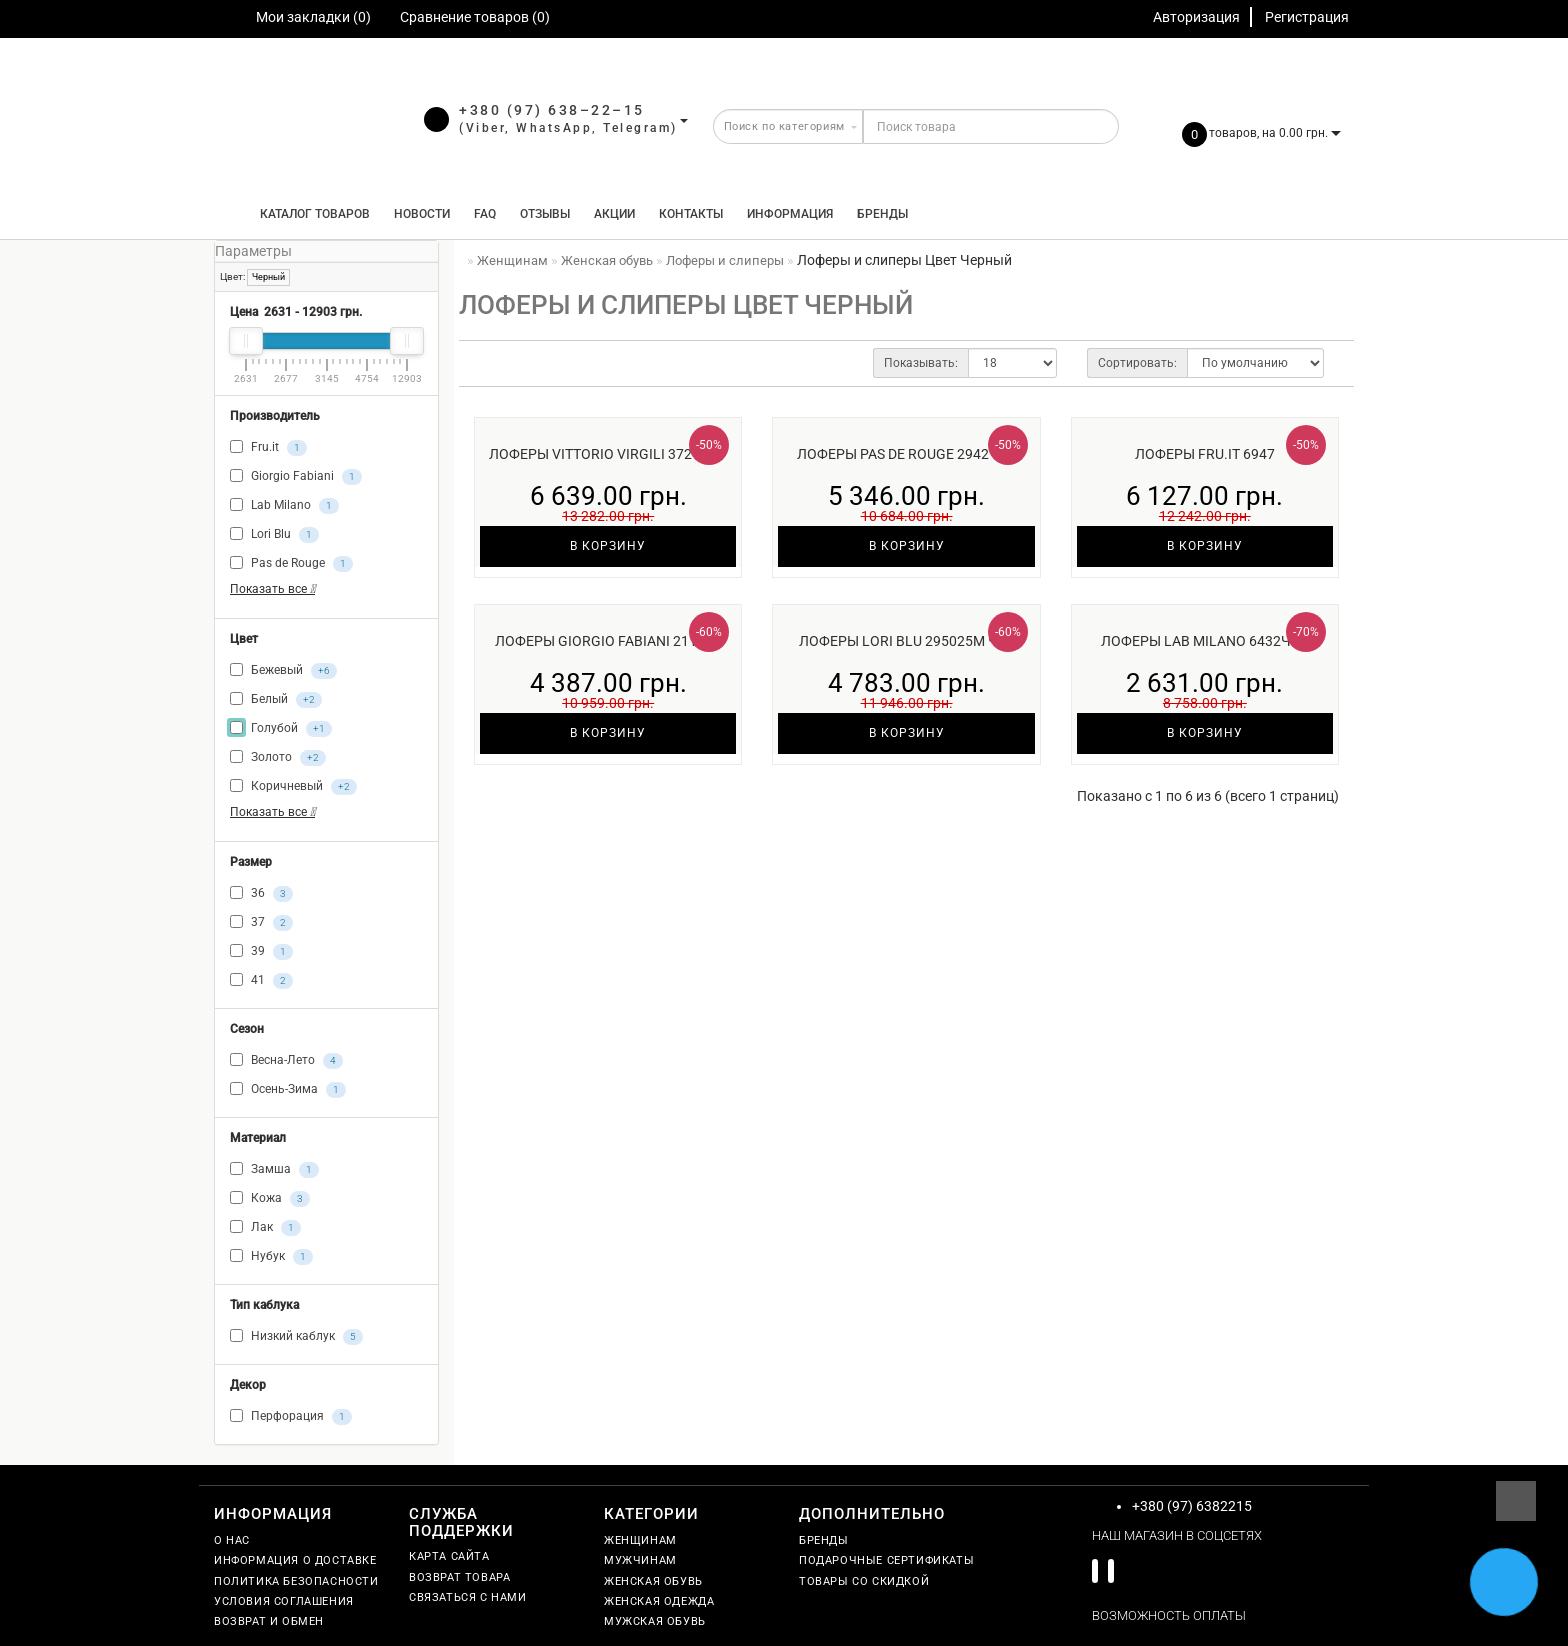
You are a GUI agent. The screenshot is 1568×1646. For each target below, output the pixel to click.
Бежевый (283, 671)
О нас (232, 1540)
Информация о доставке (295, 1560)
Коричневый (293, 787)
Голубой (281, 729)
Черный (268, 277)
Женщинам (640, 1540)
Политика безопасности (296, 1581)
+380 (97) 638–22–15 (552, 110)
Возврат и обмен (269, 1621)
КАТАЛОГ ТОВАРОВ (310, 214)
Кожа (270, 1199)
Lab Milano (284, 506)
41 (261, 981)
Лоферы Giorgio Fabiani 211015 (608, 641)
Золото (278, 758)
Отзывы (545, 214)
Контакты (691, 214)
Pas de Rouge (291, 564)
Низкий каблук (296, 1337)
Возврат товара (459, 1577)
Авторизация (1196, 17)
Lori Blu (274, 535)
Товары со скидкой (864, 1581)
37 (261, 923)
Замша (274, 1170)
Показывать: (921, 363)
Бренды (882, 214)
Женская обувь (653, 1581)
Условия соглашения (284, 1601)
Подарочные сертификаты (886, 1560)
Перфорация (291, 1417)
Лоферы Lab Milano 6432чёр (1204, 641)
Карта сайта (449, 1556)
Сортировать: (1137, 363)
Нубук (271, 1257)
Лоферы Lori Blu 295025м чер (907, 641)
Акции (614, 214)
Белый (276, 700)
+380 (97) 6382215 (1192, 1506)
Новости (422, 214)
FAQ (485, 214)
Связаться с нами (468, 1597)
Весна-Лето (286, 1061)
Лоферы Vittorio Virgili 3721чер (608, 454)
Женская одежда (659, 1601)
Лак (265, 1228)
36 (261, 894)
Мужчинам (640, 1560)
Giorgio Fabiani (296, 477)
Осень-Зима (288, 1090)
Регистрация (1307, 17)
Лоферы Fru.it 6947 (1205, 454)
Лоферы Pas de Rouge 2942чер (906, 454)
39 (261, 952)
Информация (790, 214)
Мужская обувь (655, 1621)
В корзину (608, 546)
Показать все (272, 589)
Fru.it (268, 448)
